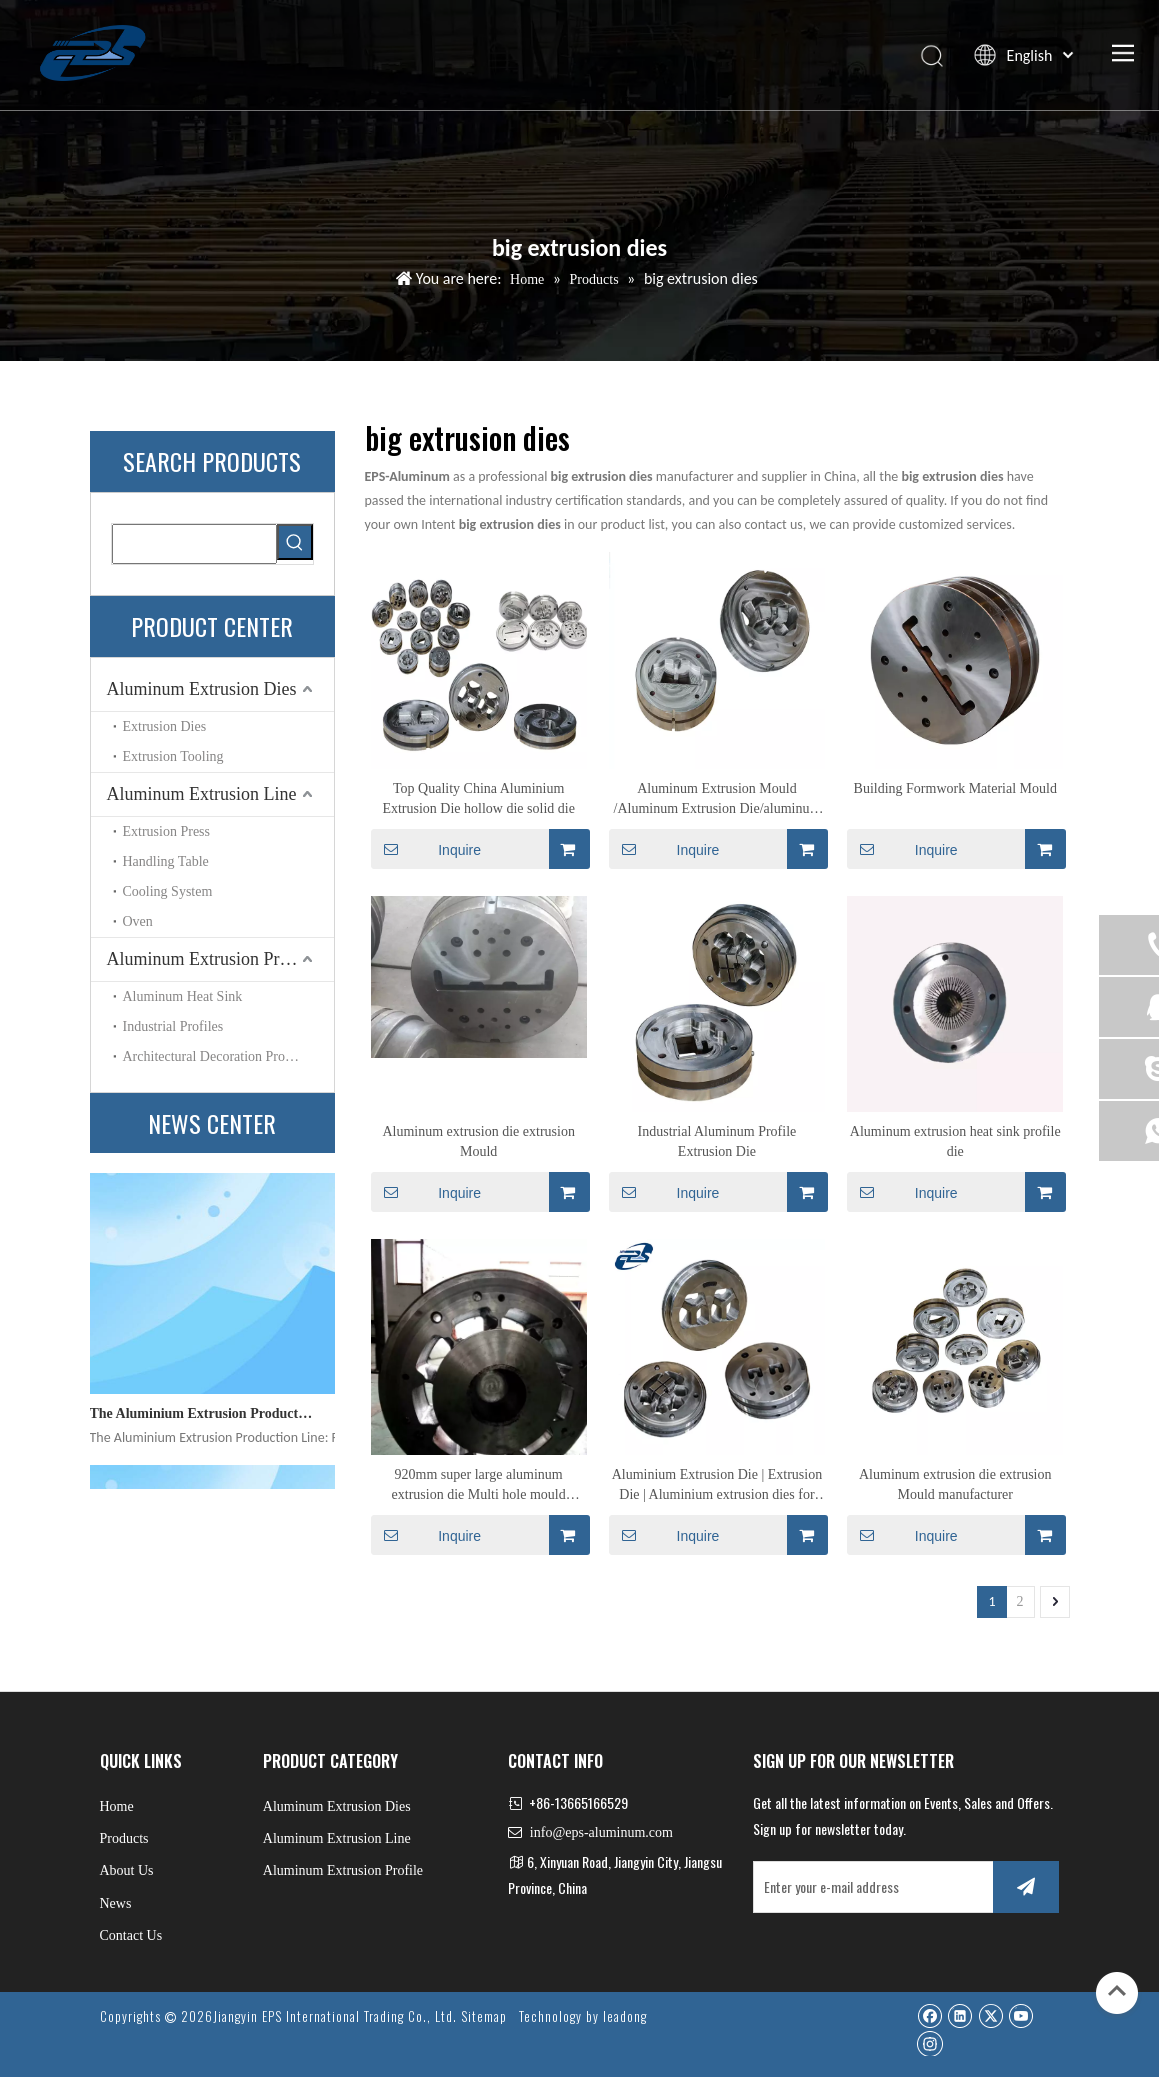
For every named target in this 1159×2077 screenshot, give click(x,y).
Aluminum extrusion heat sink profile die (955, 1141)
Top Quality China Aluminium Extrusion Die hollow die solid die (478, 798)
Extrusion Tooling (173, 756)
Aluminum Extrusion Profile (210, 959)
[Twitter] (990, 2015)
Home (117, 1806)
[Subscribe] (1026, 1887)
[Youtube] (1020, 2015)
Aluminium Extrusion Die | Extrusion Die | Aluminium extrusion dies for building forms (717, 1486)
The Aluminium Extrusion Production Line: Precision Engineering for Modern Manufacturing (203, 1419)
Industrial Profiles (173, 1026)
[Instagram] (930, 2043)
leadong (625, 2016)
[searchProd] (194, 544)
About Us (127, 1870)
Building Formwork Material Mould (955, 788)
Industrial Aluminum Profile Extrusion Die (717, 1141)
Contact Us (131, 1935)
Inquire (426, 849)
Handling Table (166, 861)
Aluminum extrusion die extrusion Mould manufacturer (955, 1484)
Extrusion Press (167, 831)
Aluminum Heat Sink (183, 996)
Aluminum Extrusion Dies (202, 689)
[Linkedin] (959, 2015)
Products (124, 1838)
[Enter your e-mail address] (869, 1887)
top (1117, 1991)
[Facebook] (929, 2015)
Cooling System (168, 891)
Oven (138, 921)
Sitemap (484, 2016)
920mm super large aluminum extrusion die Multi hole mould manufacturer (479, 1486)
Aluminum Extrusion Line (202, 794)
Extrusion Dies (165, 726)
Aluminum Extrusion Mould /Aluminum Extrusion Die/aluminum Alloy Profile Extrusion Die (717, 800)
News (116, 1903)
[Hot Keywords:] (295, 542)
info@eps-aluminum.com (601, 1832)
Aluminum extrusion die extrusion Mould (478, 1141)
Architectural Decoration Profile (213, 1056)
